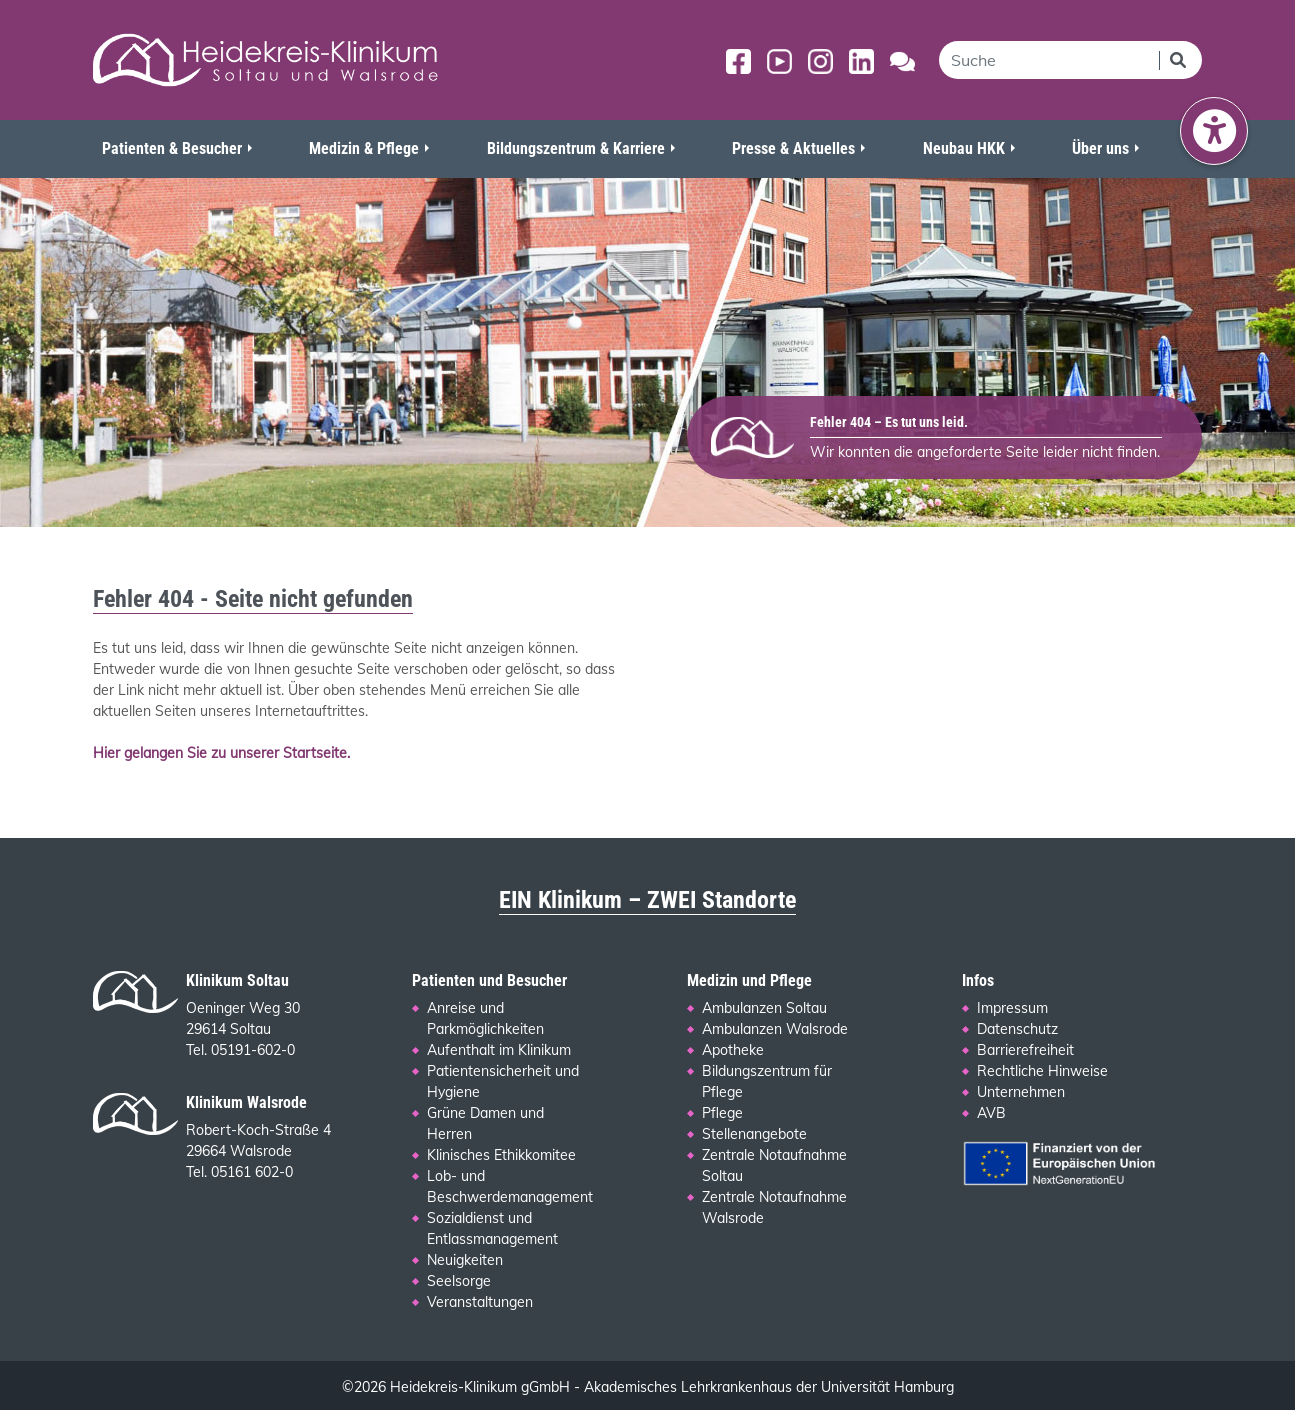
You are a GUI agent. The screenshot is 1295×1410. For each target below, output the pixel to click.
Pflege (722, 1113)
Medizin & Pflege (364, 148)
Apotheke (733, 1050)
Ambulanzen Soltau (764, 1008)
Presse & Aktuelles (793, 148)
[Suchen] (1180, 60)
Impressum (1012, 1008)
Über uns (1100, 148)
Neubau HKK (964, 148)
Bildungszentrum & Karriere (576, 148)
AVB (991, 1113)
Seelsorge (459, 1281)
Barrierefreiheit (1025, 1050)
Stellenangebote (754, 1134)
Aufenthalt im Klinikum (499, 1050)
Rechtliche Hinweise (1042, 1071)
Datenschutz (1017, 1029)
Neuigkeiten (465, 1260)
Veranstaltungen (480, 1302)
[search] (1049, 60)
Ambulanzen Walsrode (775, 1029)
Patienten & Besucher (172, 148)
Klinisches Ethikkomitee (501, 1155)
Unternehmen (1021, 1092)
